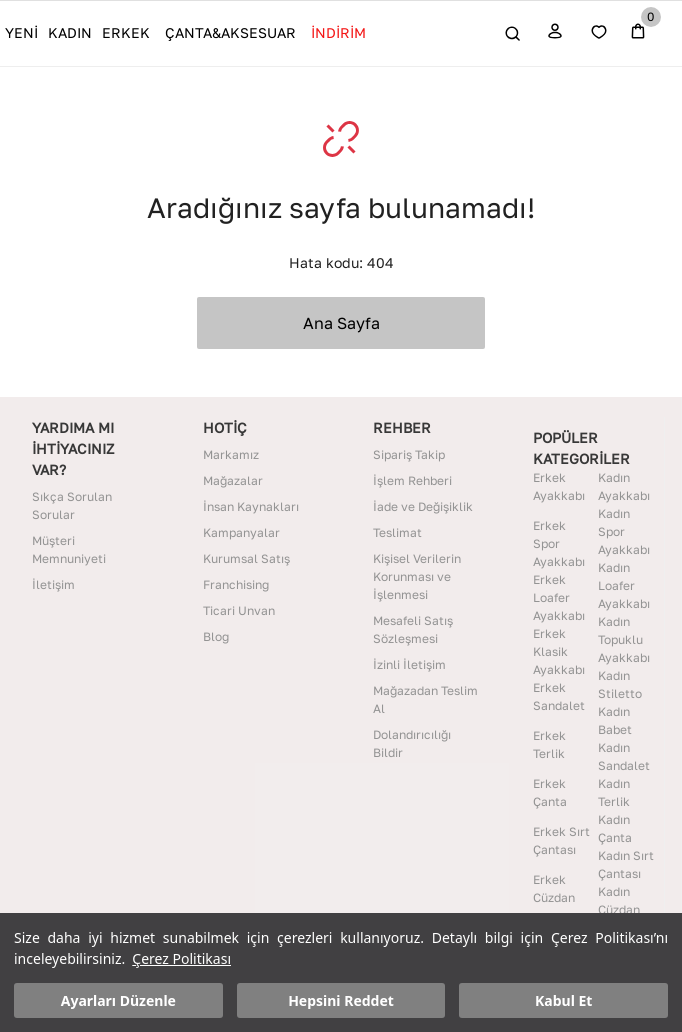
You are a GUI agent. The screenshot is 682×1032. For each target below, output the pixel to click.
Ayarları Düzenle (118, 1000)
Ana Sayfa (341, 323)
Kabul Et (563, 1000)
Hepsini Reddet (341, 1000)
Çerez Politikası (181, 958)
